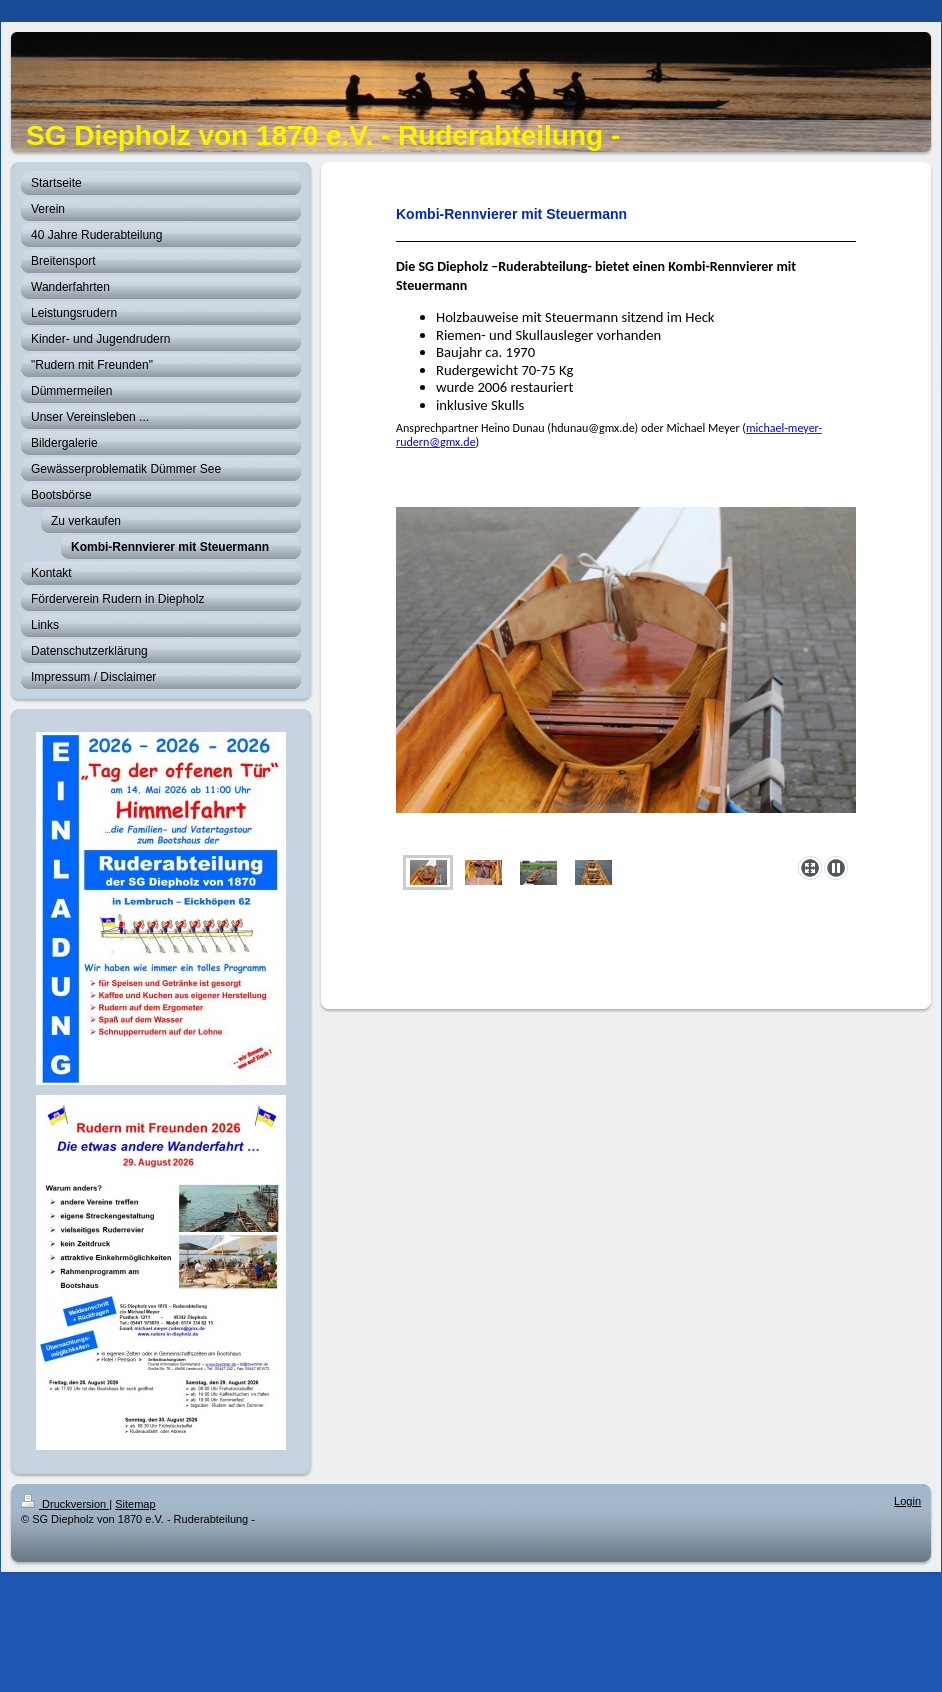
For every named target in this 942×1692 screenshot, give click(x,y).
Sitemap (135, 1504)
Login (907, 1501)
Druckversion (65, 1504)
